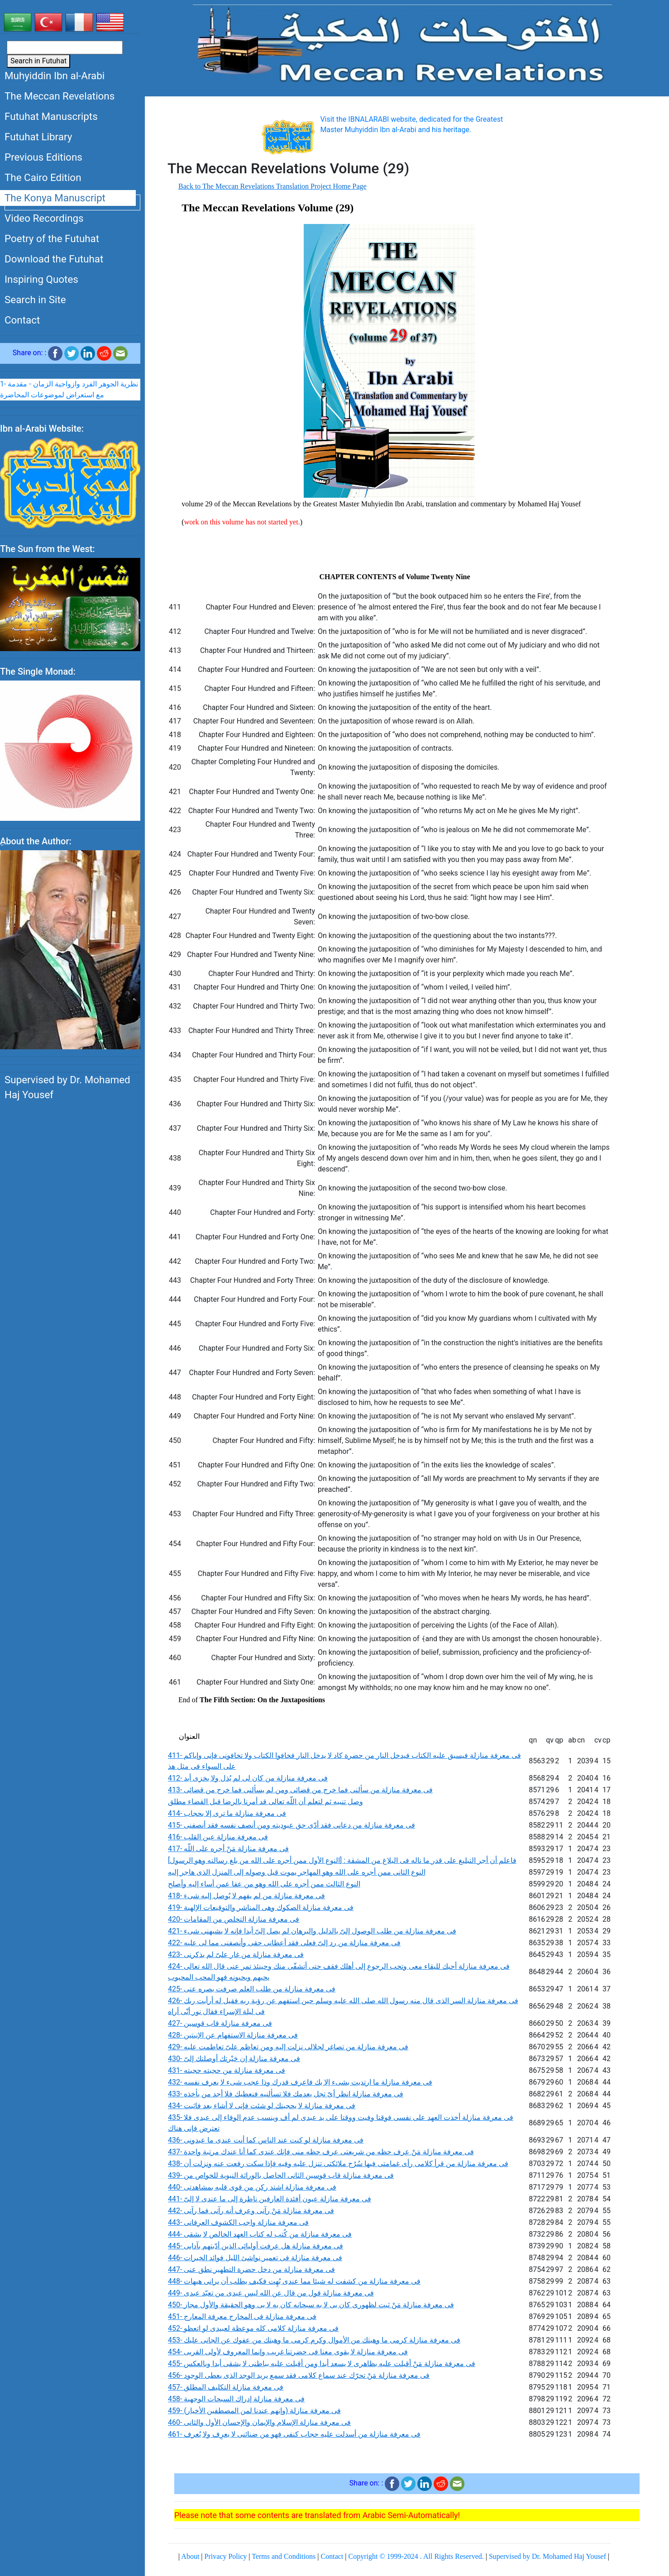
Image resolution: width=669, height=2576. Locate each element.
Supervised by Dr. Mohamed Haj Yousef (67, 1087)
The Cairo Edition (43, 177)
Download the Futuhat (54, 259)
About (190, 2556)
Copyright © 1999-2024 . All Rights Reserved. (415, 2556)
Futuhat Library (38, 137)
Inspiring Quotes (41, 279)
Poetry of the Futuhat (52, 238)
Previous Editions (43, 157)
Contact (22, 320)
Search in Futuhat (38, 61)
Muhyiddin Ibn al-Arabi (55, 75)
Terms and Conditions (283, 2556)
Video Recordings (44, 218)
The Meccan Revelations (60, 96)
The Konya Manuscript (55, 198)
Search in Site (35, 299)
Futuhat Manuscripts (51, 116)
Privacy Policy (226, 2556)
